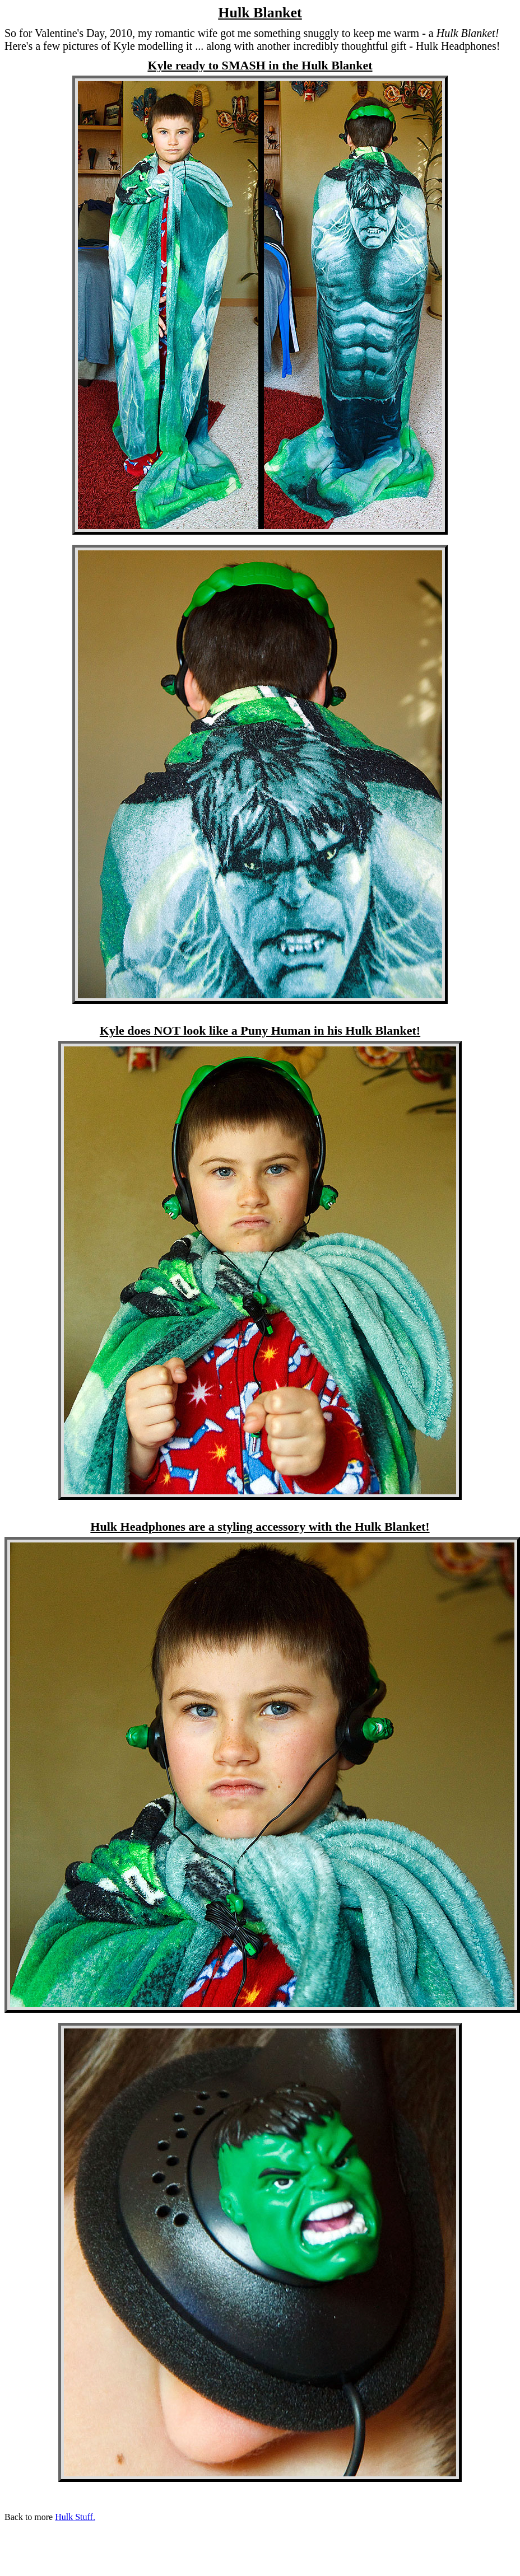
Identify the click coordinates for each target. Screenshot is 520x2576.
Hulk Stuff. (75, 2517)
